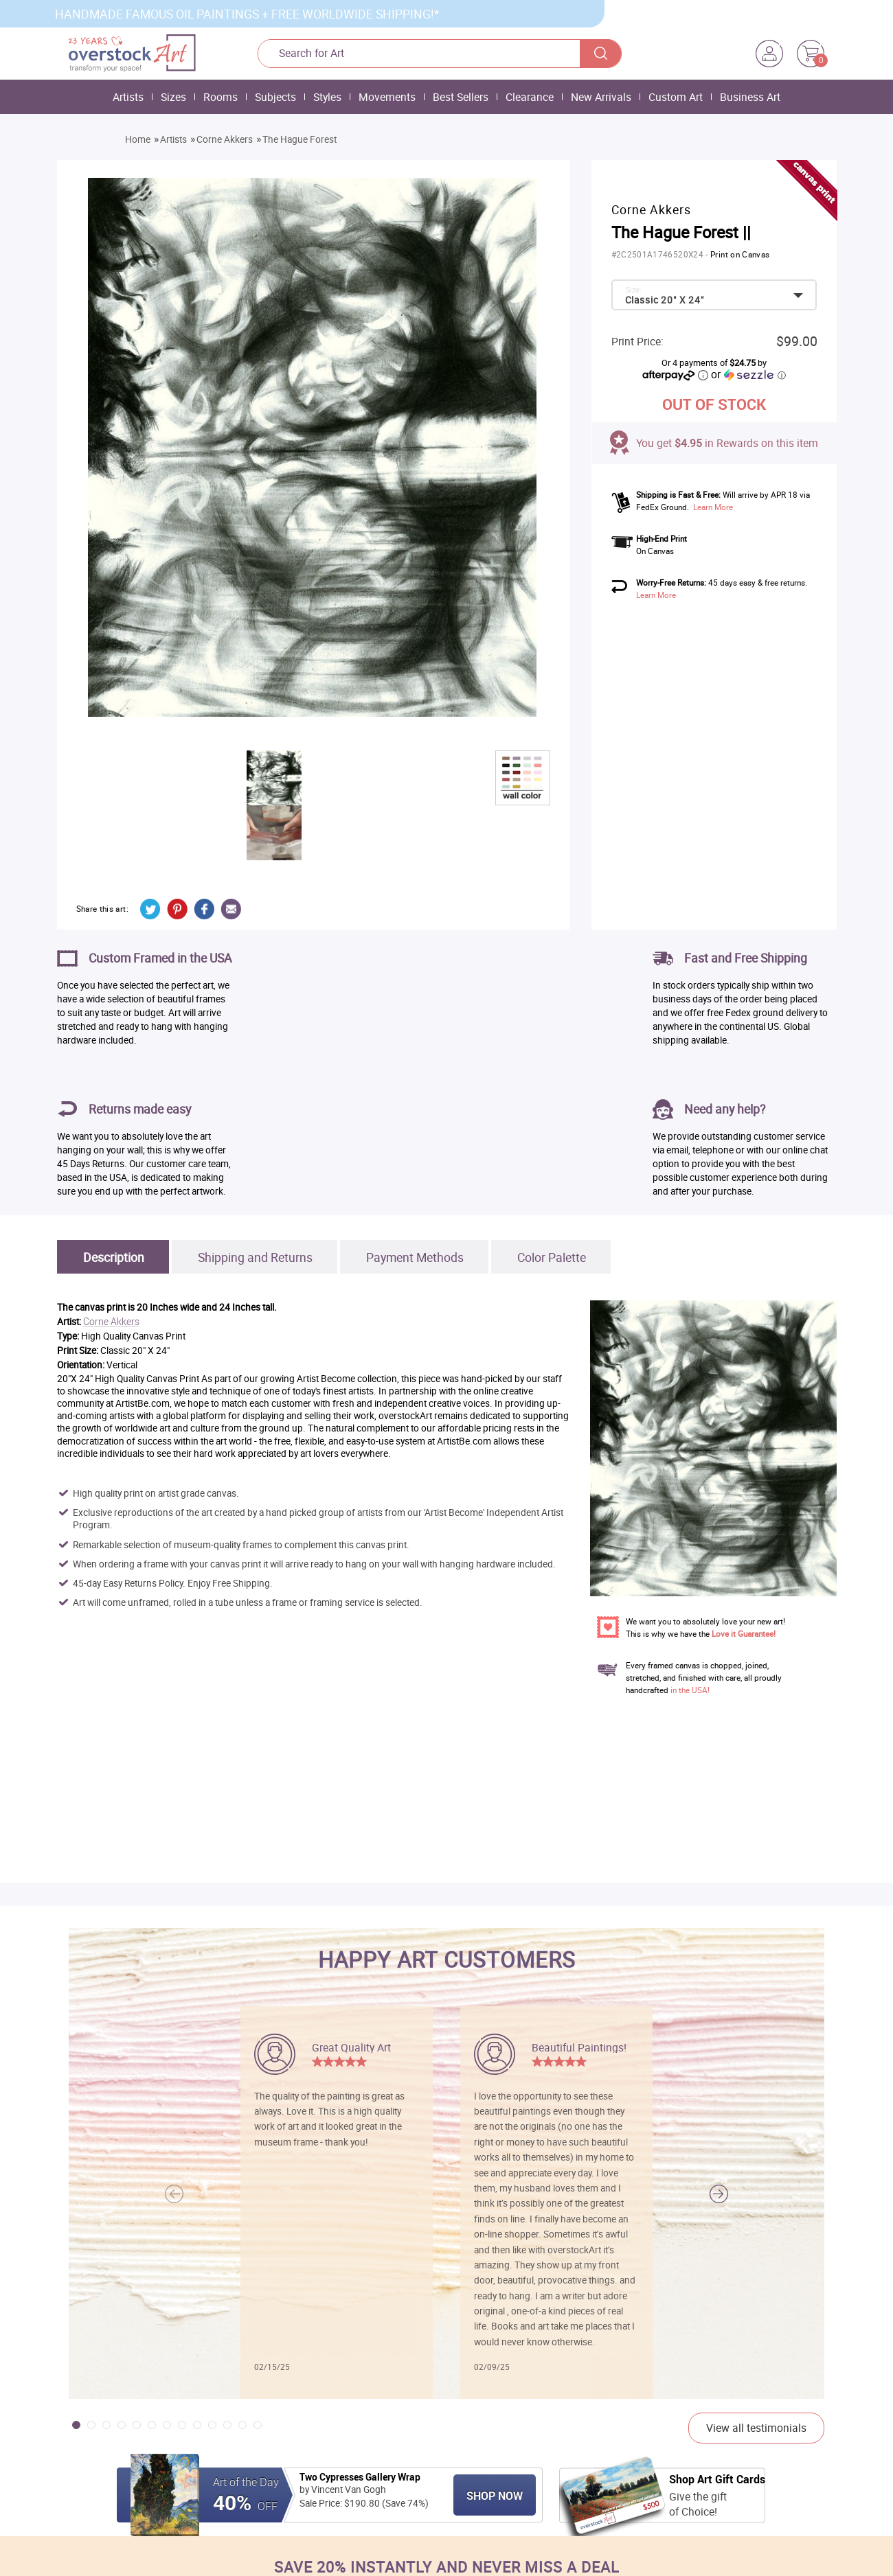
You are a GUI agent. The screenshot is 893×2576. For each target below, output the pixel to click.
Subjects (275, 96)
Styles (327, 96)
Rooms (220, 96)
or (748, 374)
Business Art (750, 96)
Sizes (173, 96)
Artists (128, 96)
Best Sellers (460, 96)
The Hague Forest (299, 139)
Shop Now (494, 2495)
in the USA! (690, 1690)
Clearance (530, 96)
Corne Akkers (224, 139)
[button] (719, 2194)
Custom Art (675, 96)
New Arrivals (601, 96)
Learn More (713, 507)
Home (137, 139)
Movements (387, 96)
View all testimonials (756, 2427)
